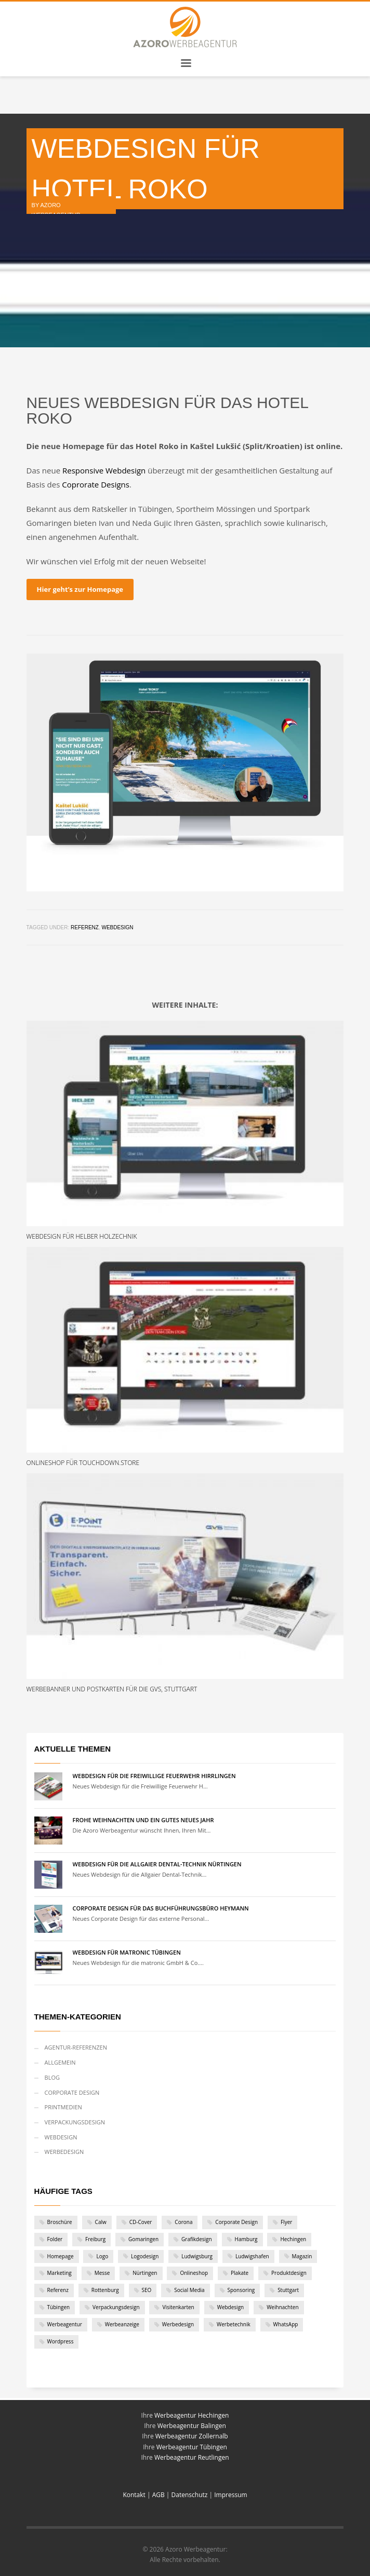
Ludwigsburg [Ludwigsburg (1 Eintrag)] (197, 2256)
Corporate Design (72, 2092)
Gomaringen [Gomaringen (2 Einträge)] (143, 2239)
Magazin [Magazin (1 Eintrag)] (302, 2256)
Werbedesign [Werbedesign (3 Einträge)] (178, 2324)
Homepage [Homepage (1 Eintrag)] (60, 2256)
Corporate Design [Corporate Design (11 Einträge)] (236, 2222)
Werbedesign (64, 2151)
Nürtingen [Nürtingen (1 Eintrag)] (145, 2272)
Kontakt (135, 2494)
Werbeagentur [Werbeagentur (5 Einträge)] (64, 2324)
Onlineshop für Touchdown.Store (83, 1462)
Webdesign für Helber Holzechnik (82, 1236)
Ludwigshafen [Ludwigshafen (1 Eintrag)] (252, 2256)
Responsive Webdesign (104, 470)
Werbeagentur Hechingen (191, 2415)
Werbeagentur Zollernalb (191, 2436)
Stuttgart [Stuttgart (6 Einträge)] (288, 2290)
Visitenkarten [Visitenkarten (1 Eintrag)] (178, 2307)
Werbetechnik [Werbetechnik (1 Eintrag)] (233, 2324)
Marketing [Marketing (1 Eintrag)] (59, 2272)
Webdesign (117, 927)
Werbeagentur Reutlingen (191, 2457)
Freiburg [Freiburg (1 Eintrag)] (95, 2239)
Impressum (230, 2494)
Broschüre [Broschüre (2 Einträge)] (59, 2222)
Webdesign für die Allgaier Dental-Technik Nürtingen (157, 1864)
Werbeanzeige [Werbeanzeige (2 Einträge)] (122, 2324)
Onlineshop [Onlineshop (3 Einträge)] (194, 2272)
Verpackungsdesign (75, 2122)
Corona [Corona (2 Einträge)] (183, 2222)
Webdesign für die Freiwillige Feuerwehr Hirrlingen (154, 1776)
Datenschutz (189, 2494)
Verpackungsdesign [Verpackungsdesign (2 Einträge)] (115, 2307)
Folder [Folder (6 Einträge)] (55, 2239)
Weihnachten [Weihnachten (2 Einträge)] (282, 2307)
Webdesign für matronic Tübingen (127, 1952)
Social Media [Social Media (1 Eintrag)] (189, 2290)
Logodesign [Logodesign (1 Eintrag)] (144, 2256)
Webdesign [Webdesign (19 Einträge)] (230, 2307)
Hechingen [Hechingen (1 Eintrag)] (293, 2239)
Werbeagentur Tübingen (191, 2447)
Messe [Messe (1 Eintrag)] (102, 2272)
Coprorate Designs (95, 484)
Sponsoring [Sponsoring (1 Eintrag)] (241, 2290)
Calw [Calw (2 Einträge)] (101, 2222)
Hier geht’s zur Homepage (80, 589)
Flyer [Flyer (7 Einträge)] (286, 2222)
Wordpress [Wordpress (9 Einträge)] (60, 2341)
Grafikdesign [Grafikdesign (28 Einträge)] (196, 2239)
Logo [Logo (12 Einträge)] (102, 2256)
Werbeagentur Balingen (191, 2425)
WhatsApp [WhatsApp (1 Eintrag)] (285, 2324)
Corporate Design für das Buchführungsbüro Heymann (161, 1908)
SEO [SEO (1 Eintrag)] (147, 2290)
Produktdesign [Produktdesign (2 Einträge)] (289, 2272)
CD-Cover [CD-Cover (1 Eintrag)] (140, 2222)
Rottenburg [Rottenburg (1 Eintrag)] (105, 2290)
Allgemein (60, 2062)
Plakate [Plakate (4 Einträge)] (239, 2272)
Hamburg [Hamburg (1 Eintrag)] (246, 2239)
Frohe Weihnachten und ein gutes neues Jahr (143, 1820)
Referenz (85, 927)
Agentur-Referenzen (76, 2047)
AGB (158, 2494)
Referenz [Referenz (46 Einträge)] (58, 2290)
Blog (52, 2077)
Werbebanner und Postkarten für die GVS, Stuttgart (112, 1689)
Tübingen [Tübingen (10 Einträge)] (58, 2307)
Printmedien (63, 2107)
